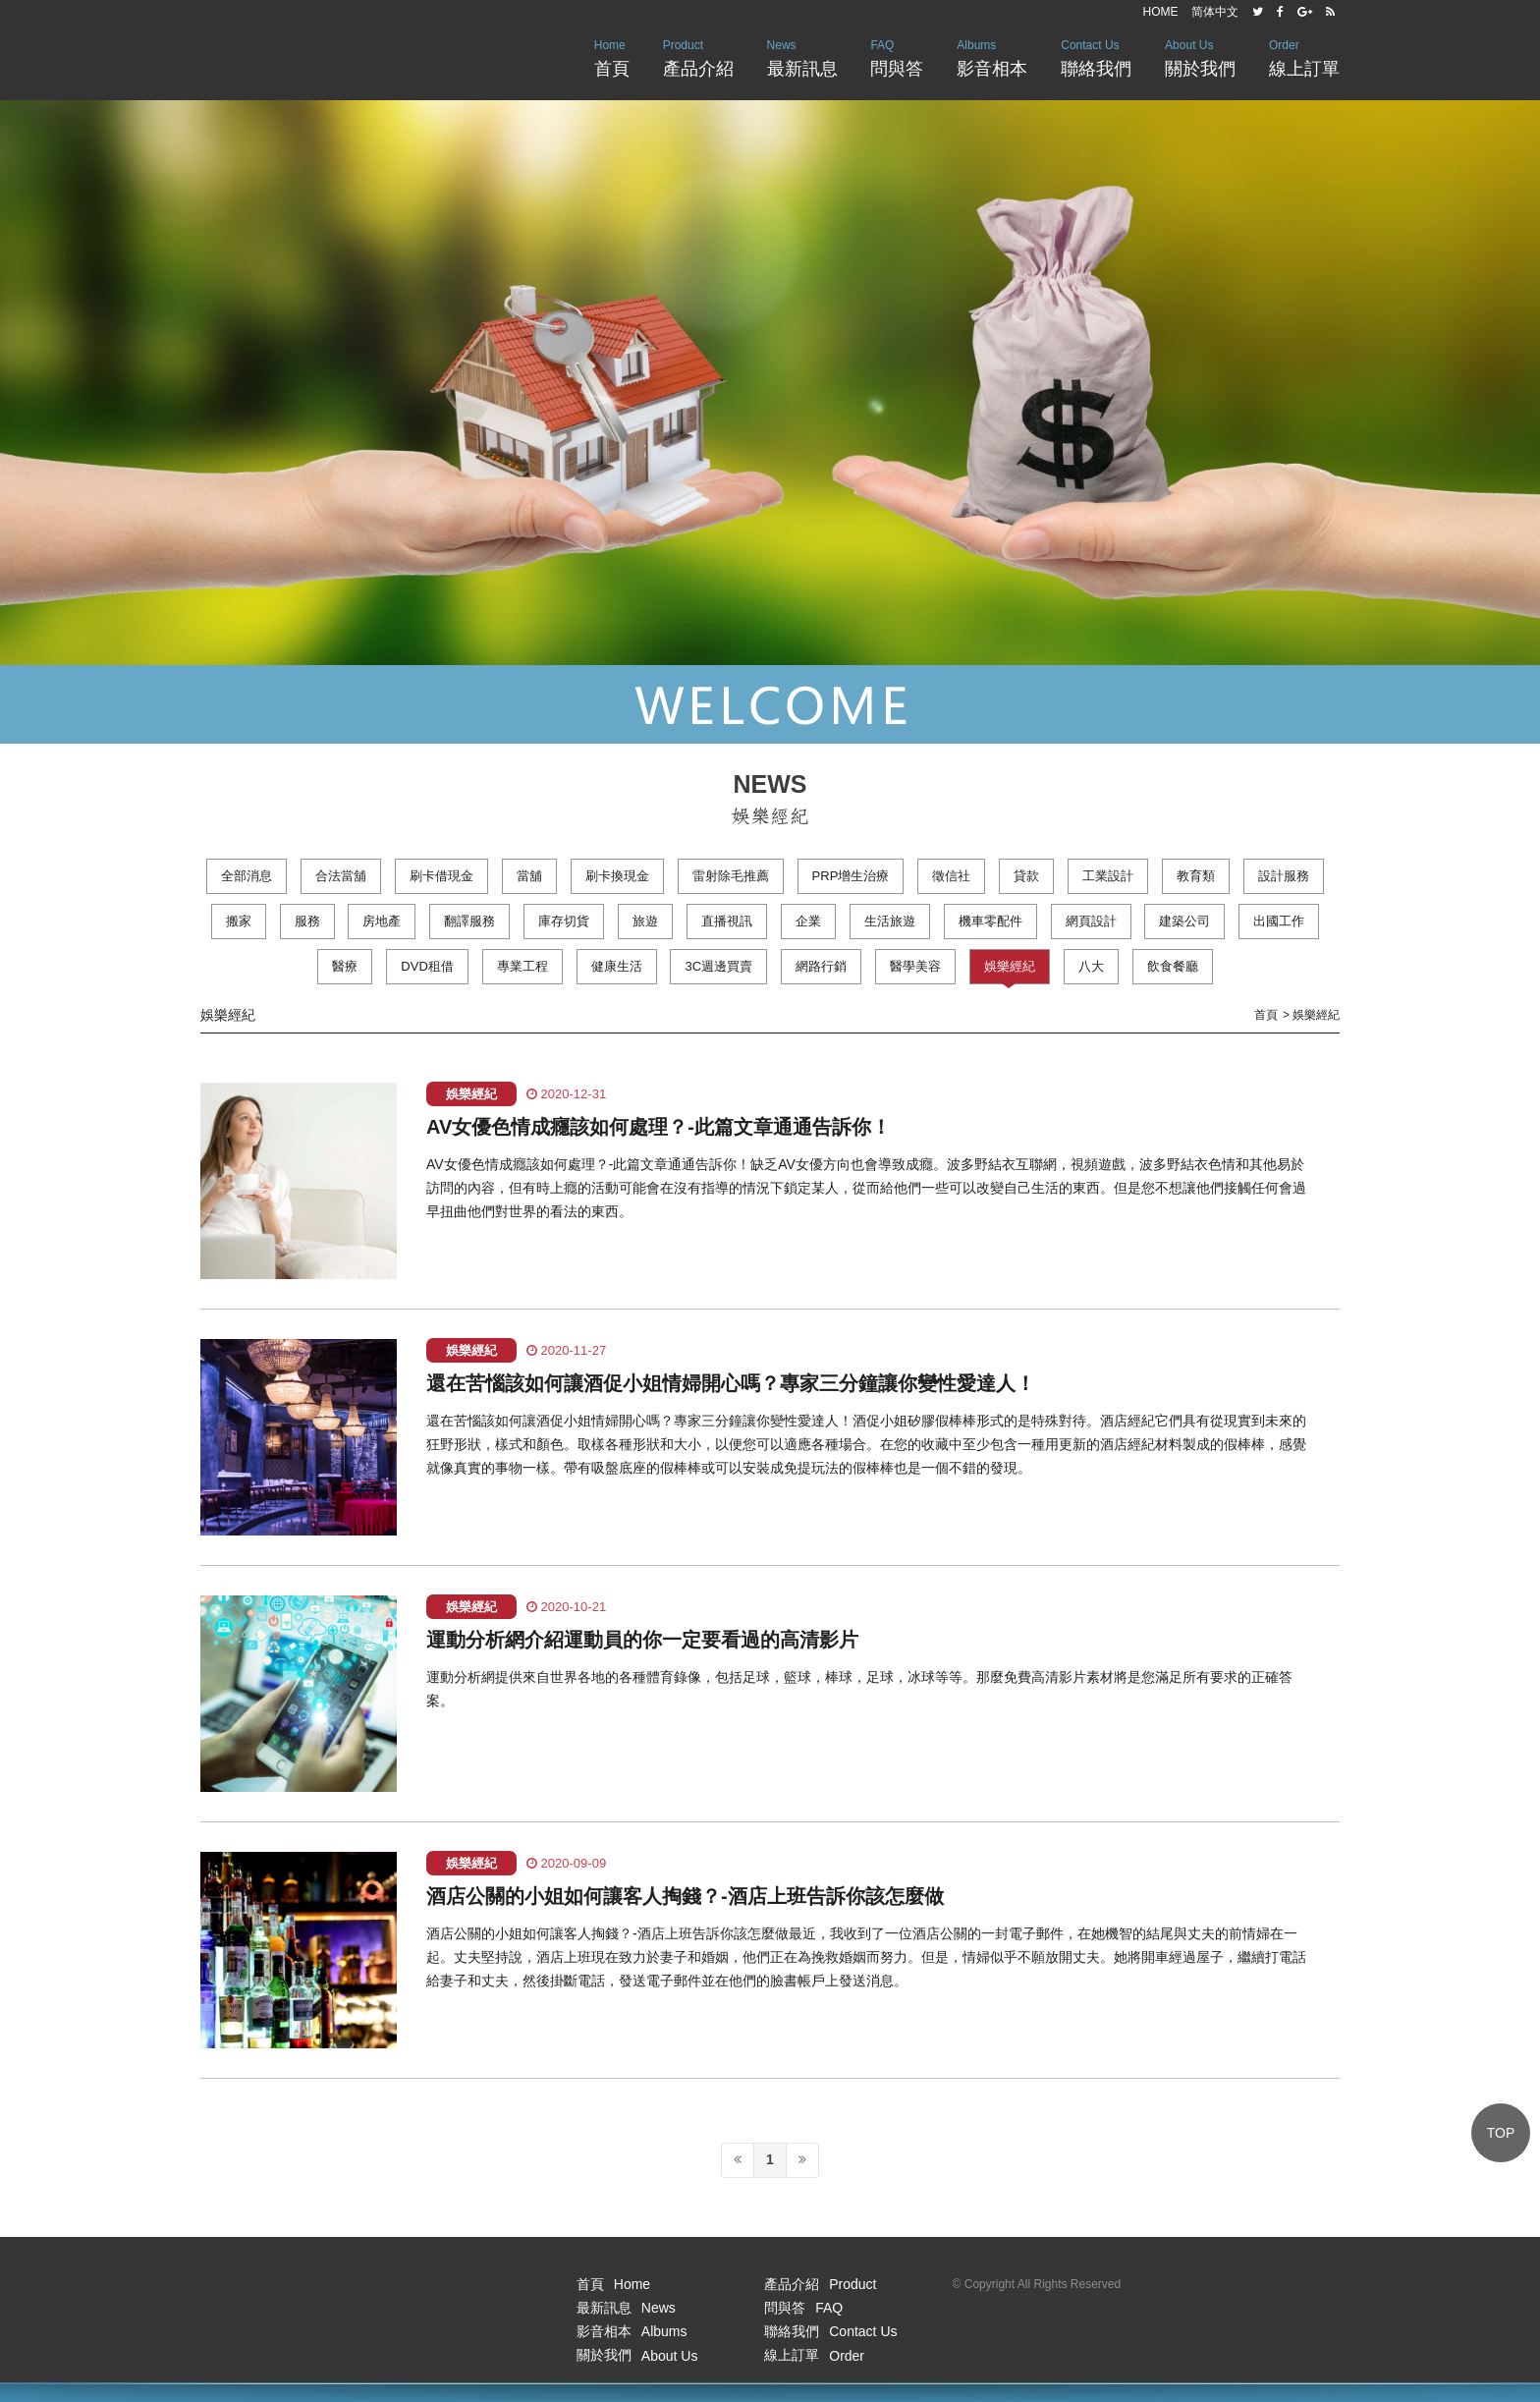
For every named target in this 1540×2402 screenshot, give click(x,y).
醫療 (345, 966)
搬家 (238, 921)
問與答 (896, 56)
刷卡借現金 (441, 875)
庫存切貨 (563, 921)
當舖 (529, 875)
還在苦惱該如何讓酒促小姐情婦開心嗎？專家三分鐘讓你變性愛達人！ (730, 1383)
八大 (1091, 966)
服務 (307, 921)
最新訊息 (802, 56)
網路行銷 (821, 966)
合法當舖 (340, 875)
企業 (808, 921)
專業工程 (522, 966)
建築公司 (1184, 921)
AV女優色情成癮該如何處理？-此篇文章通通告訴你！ (658, 1127)
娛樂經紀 (1009, 966)
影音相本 (992, 56)
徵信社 (951, 875)
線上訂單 (1304, 56)
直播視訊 (726, 921)
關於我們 (1200, 56)
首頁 (612, 56)
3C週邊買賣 (718, 966)
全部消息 (246, 875)
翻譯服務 (469, 921)
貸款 (1026, 875)
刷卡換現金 (617, 875)
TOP (1501, 2133)
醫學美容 (915, 966)
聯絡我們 (1096, 56)
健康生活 (616, 966)
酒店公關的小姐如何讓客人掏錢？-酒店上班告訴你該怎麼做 (685, 1896)
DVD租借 (427, 966)
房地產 (381, 921)
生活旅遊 (889, 921)
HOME (1161, 12)
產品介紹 (698, 56)
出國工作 (1278, 921)
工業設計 (1107, 875)
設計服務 (1283, 875)
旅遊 (645, 921)
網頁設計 (1091, 921)
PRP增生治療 (851, 875)
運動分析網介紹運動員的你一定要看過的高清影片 (642, 1639)
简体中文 (1214, 12)
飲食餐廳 (1172, 966)
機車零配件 (990, 921)
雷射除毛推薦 (730, 875)
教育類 (1196, 875)
